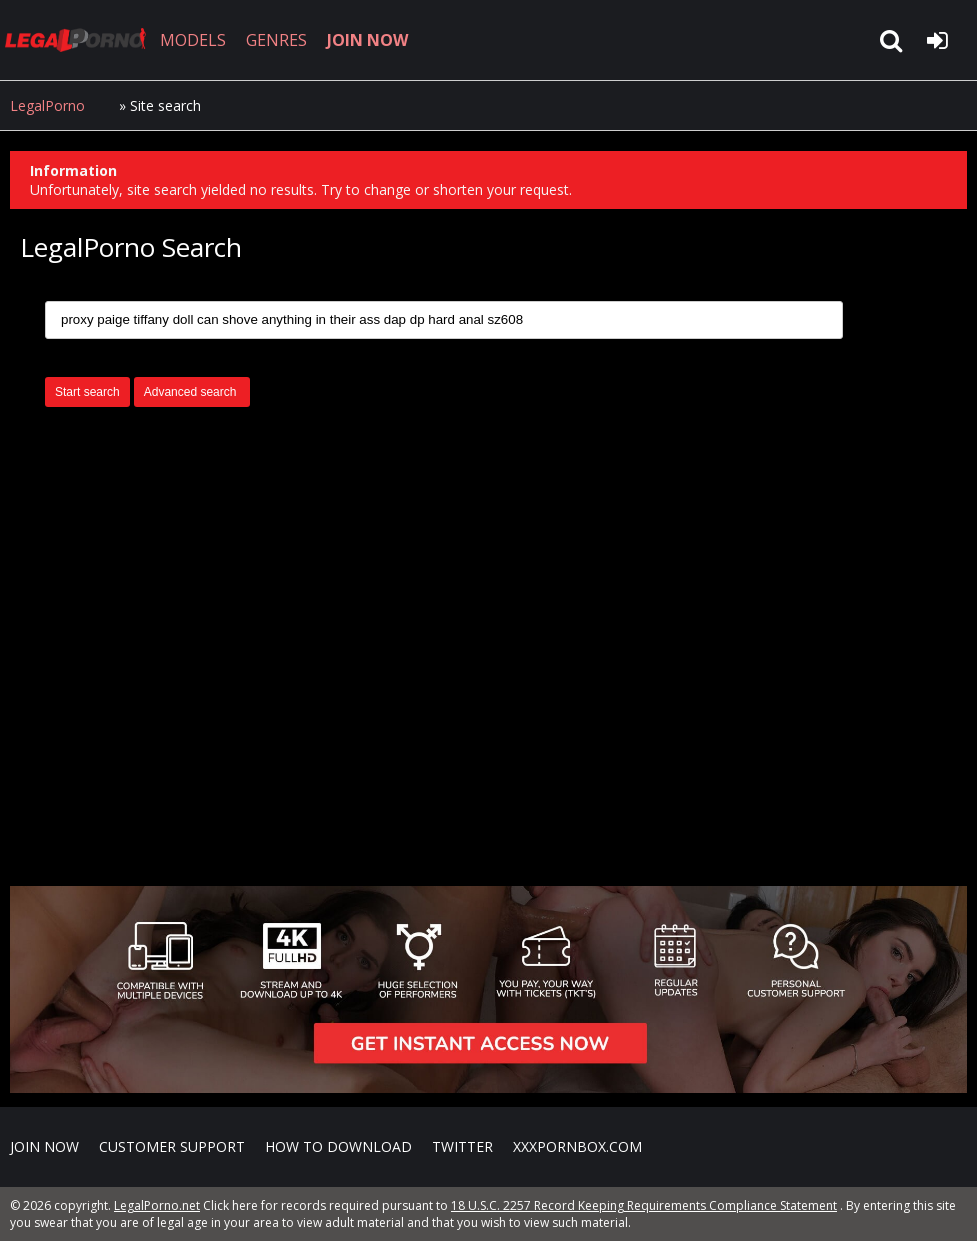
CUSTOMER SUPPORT (172, 1146)
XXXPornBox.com (577, 1146)
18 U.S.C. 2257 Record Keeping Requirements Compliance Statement (644, 1205)
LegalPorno (47, 105)
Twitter (462, 1146)
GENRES (276, 40)
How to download (338, 1146)
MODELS (193, 40)
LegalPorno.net (80, 40)
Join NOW (44, 1146)
